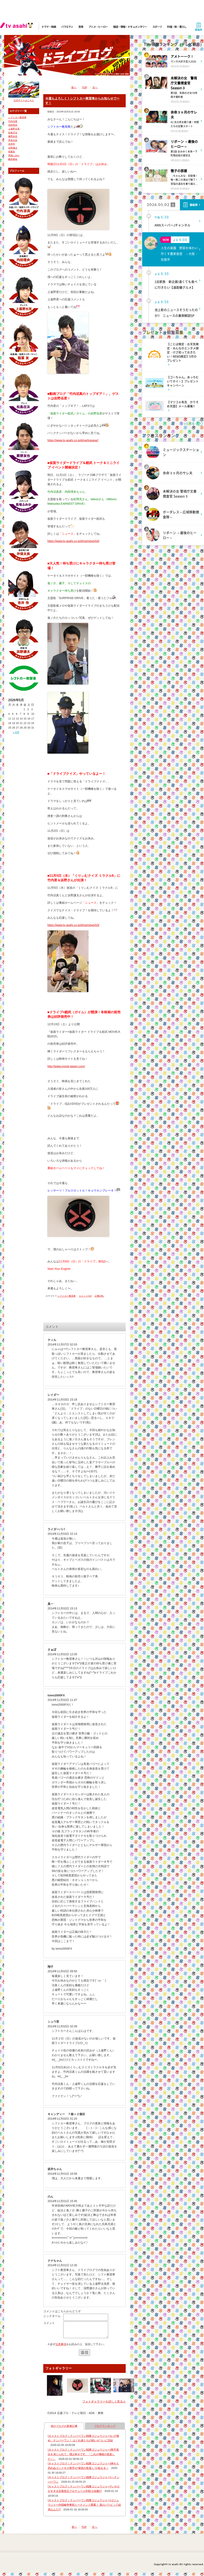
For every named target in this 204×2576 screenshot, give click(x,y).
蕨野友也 (12, 136)
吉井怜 (11, 144)
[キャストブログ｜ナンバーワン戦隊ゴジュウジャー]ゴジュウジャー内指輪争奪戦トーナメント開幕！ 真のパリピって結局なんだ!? (84, 2508)
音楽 (80, 27)
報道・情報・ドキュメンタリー (130, 27)
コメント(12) (85, 1296)
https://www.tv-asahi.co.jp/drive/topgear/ (72, 440)
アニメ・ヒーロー (98, 27)
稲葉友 (11, 151)
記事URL (99, 1296)
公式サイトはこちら (24, 100)
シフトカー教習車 (17, 117)
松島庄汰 (12, 132)
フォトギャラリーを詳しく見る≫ (104, 2404)
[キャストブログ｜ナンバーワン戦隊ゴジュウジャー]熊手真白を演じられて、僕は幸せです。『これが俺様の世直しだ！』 (83, 2457)
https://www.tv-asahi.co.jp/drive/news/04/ (73, 541)
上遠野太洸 (14, 128)
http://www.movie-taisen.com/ (66, 1066)
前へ (74, 87)
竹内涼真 (12, 121)
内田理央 (12, 125)
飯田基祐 (12, 159)
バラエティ (67, 27)
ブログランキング (105, 2429)
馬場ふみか (14, 155)
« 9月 (16, 732)
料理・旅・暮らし (176, 27)
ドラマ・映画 (48, 27)
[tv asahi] (17, 27)
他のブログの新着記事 (64, 2429)
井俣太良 (12, 140)
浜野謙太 (12, 148)
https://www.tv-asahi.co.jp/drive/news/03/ (73, 925)
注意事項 (60, 2347)
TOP (84, 87)
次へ (95, 87)
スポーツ (157, 27)
